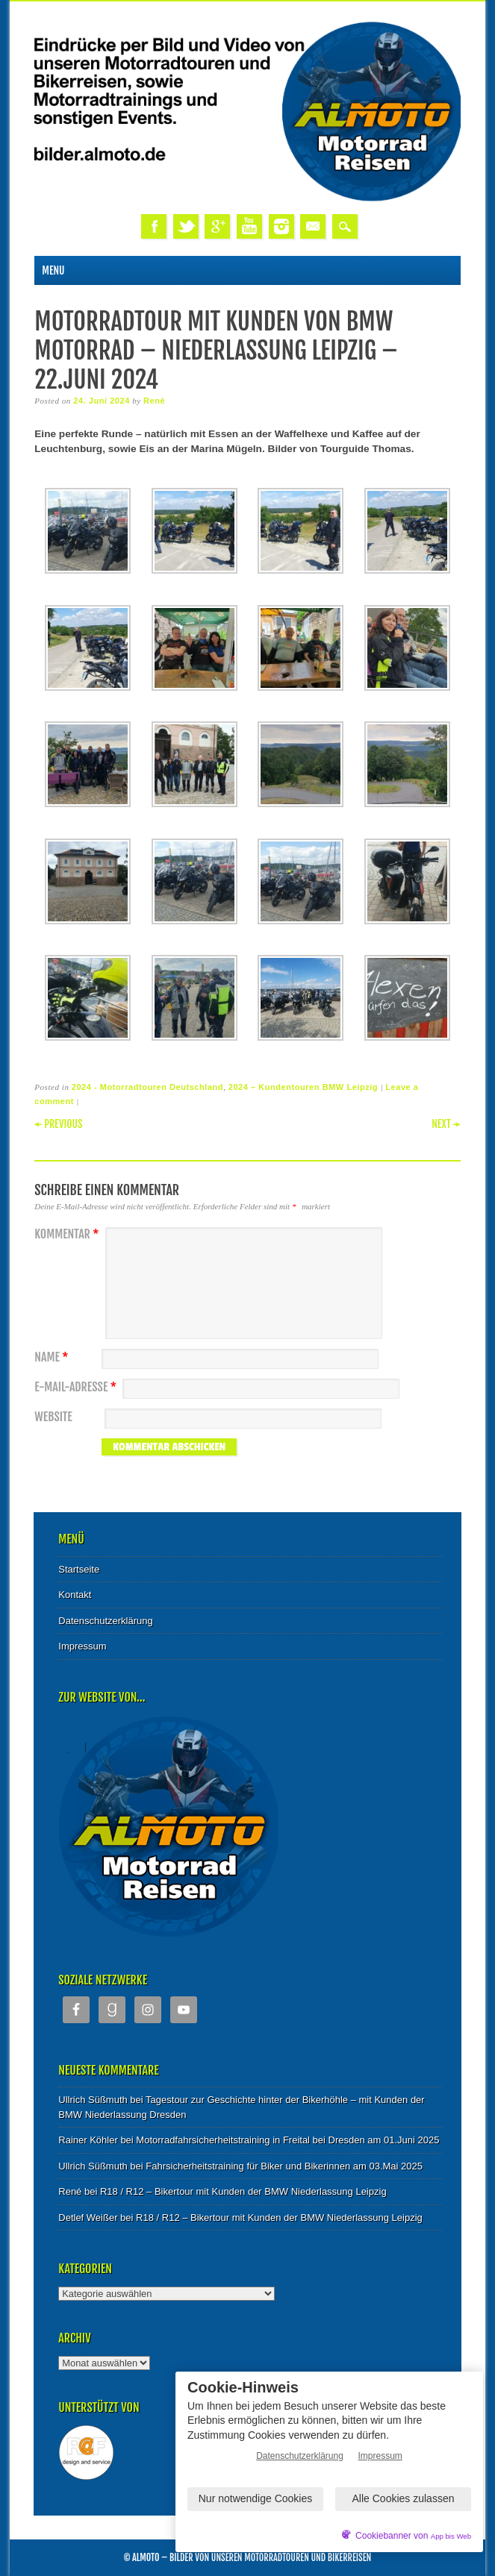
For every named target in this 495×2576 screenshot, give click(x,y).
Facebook (153, 226)
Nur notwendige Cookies (256, 2498)
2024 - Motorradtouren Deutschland (147, 1086)
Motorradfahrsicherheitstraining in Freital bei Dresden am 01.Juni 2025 (287, 2140)
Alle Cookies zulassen (403, 2498)
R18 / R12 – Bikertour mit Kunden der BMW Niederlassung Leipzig (243, 2191)
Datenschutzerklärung (105, 1620)
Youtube (249, 226)
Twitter (186, 226)
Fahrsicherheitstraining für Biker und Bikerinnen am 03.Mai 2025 (284, 2166)
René (154, 400)
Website (53, 1417)
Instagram (281, 226)
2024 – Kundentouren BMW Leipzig (303, 1086)
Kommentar (68, 1234)
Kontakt (74, 1594)
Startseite (78, 1569)
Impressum (82, 1646)
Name (53, 1357)
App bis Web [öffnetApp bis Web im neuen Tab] (451, 2536)
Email (313, 226)
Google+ (217, 226)
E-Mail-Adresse (77, 1387)
